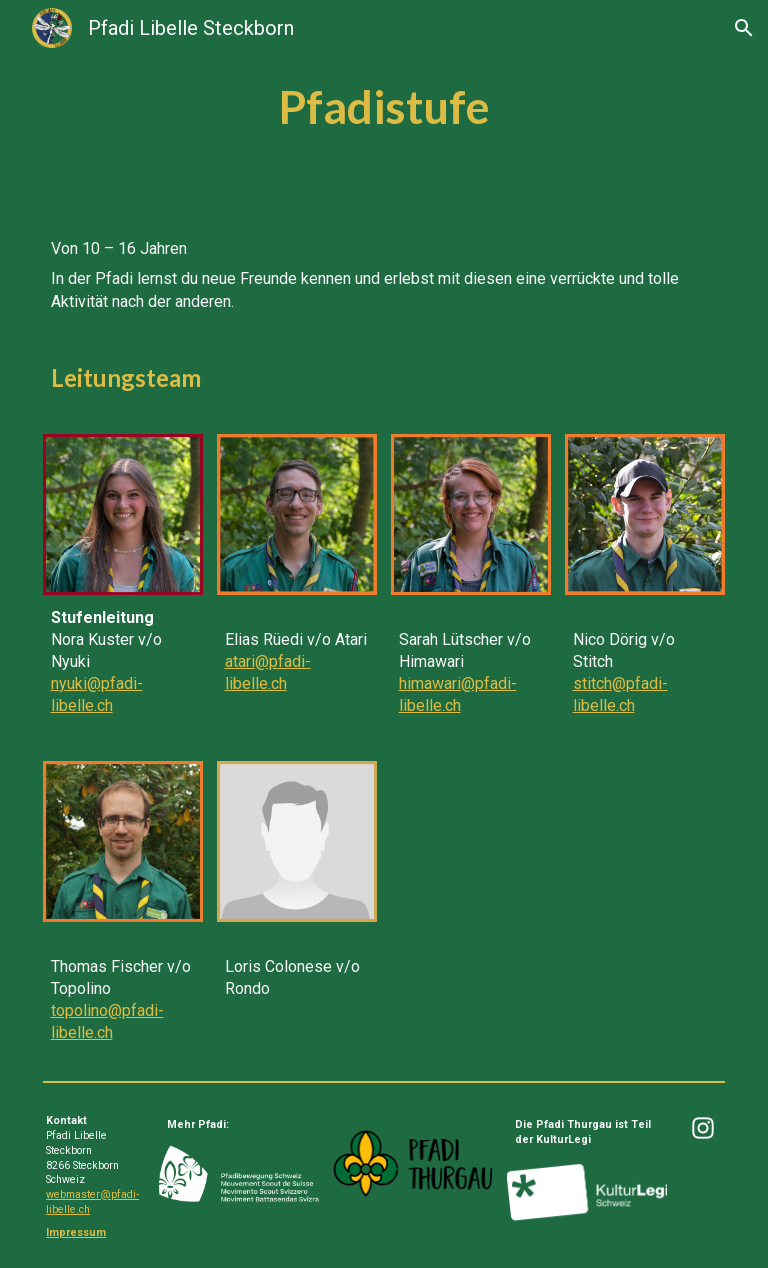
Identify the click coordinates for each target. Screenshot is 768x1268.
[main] (384, 107)
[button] (744, 28)
